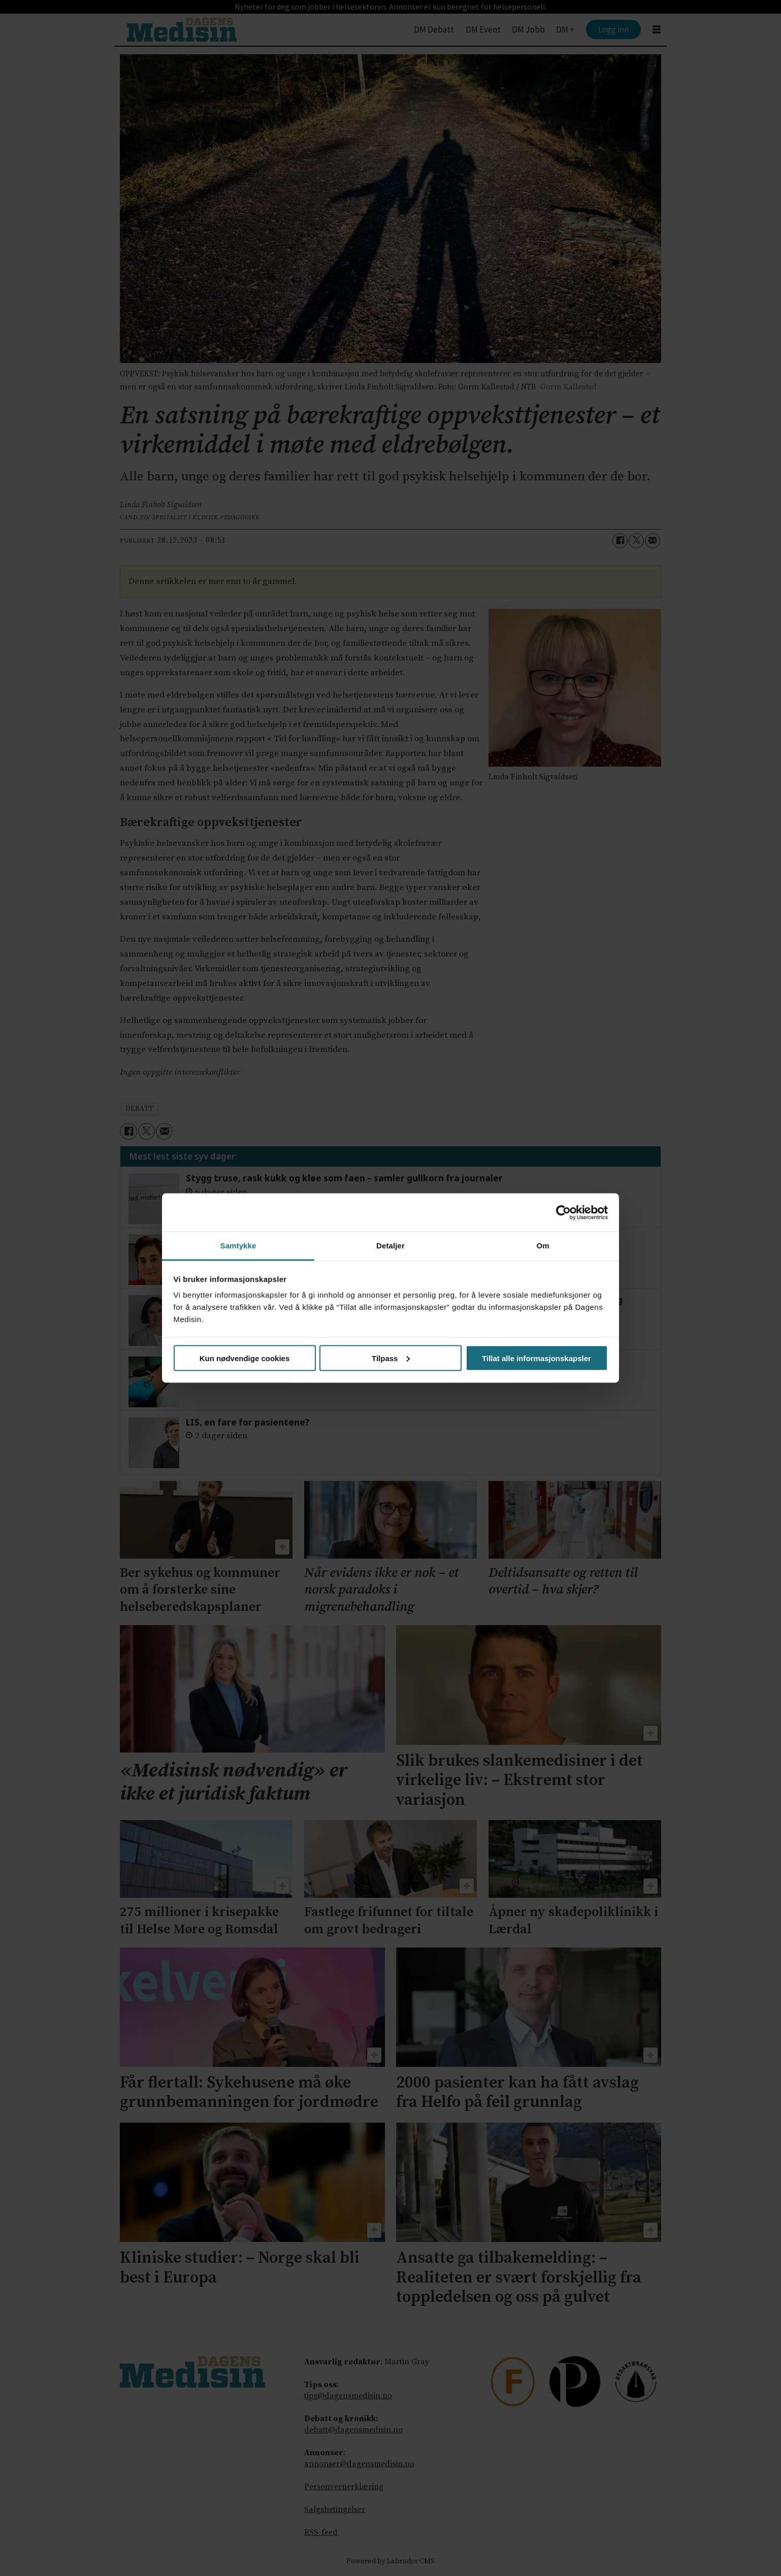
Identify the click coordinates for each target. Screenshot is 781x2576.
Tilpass (391, 1357)
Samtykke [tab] (238, 1245)
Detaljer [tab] (390, 1245)
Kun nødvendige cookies (245, 1357)
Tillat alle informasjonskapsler (536, 1357)
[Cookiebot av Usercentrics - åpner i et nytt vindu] (563, 1212)
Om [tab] (542, 1245)
